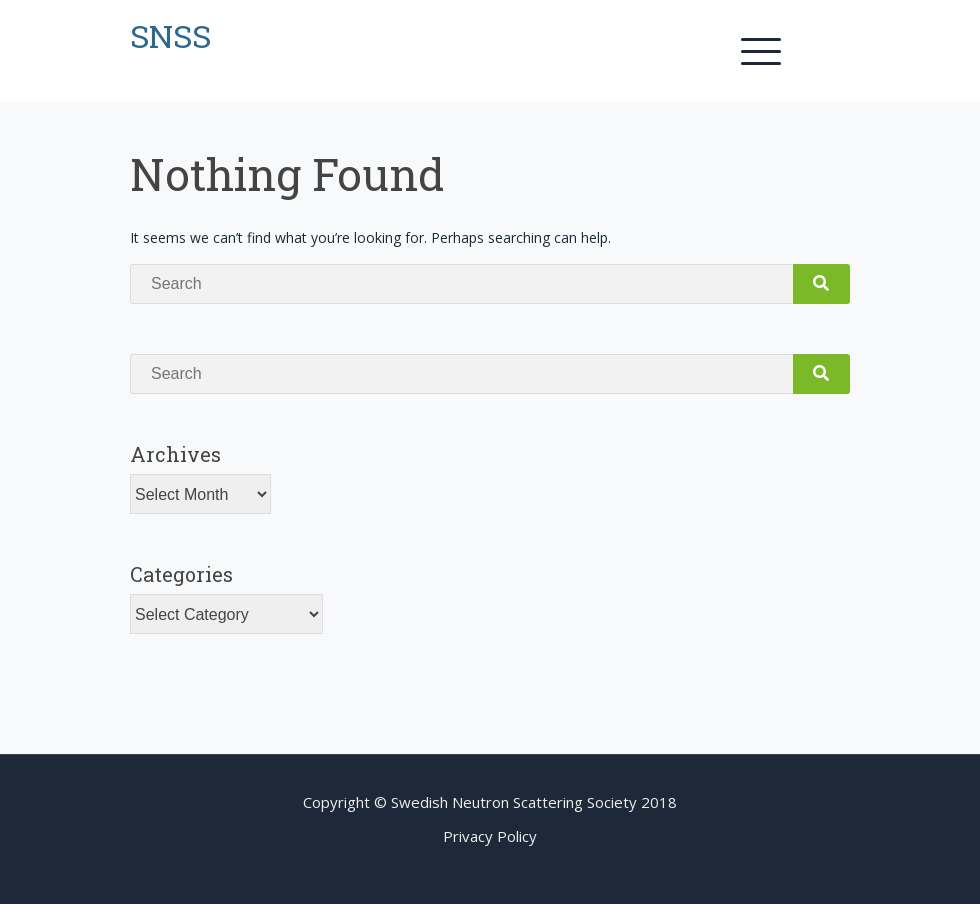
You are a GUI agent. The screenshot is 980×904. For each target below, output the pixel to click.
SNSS (170, 35)
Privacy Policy (490, 836)
